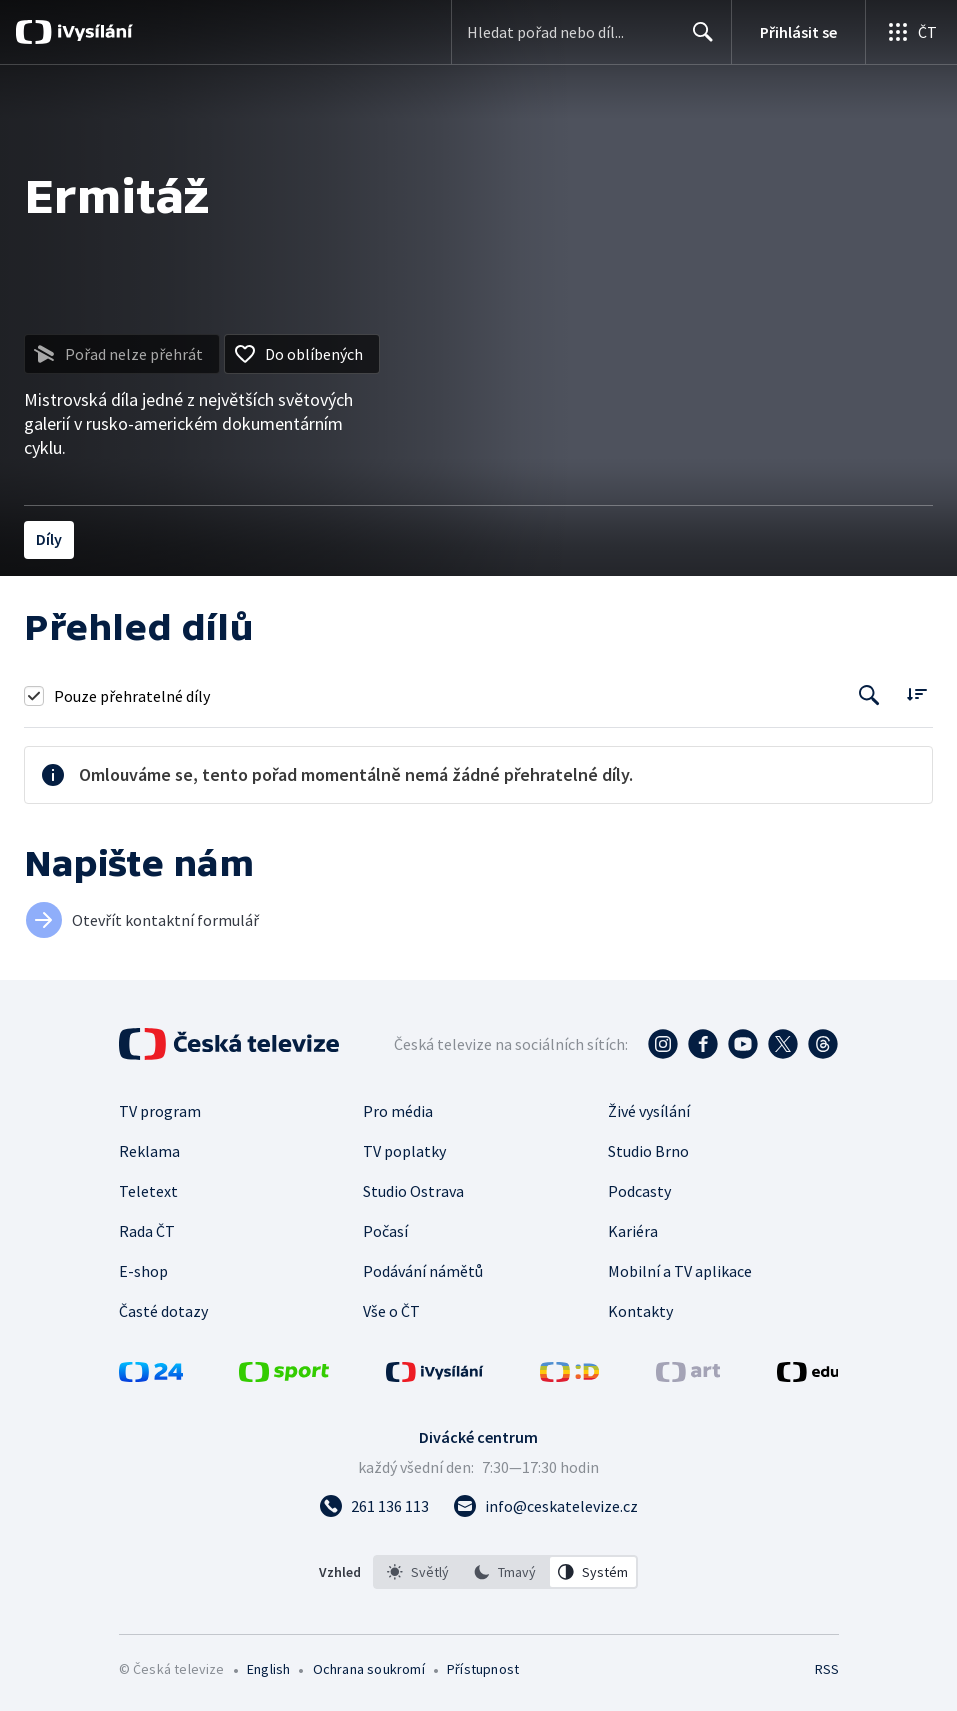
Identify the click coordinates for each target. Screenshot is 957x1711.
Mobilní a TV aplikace (680, 1271)
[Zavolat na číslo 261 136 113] (374, 1506)
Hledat (697, 40)
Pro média (398, 1111)
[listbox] (505, 1572)
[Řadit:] (916, 693)
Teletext (148, 1191)
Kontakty (640, 1311)
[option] (418, 1572)
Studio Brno (648, 1151)
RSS (826, 1669)
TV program (160, 1111)
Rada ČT (147, 1231)
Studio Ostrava (413, 1191)
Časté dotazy (163, 1311)
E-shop (143, 1271)
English (268, 1669)
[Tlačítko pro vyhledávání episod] (869, 695)
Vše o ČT (391, 1311)
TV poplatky (404, 1151)
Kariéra (633, 1231)
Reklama (149, 1151)
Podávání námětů (423, 1271)
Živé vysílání (649, 1111)
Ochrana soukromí (369, 1669)
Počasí (385, 1231)
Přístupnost (483, 1669)
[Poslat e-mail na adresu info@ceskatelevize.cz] (545, 1506)
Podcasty (639, 1191)
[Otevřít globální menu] (911, 32)
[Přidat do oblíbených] (302, 354)
